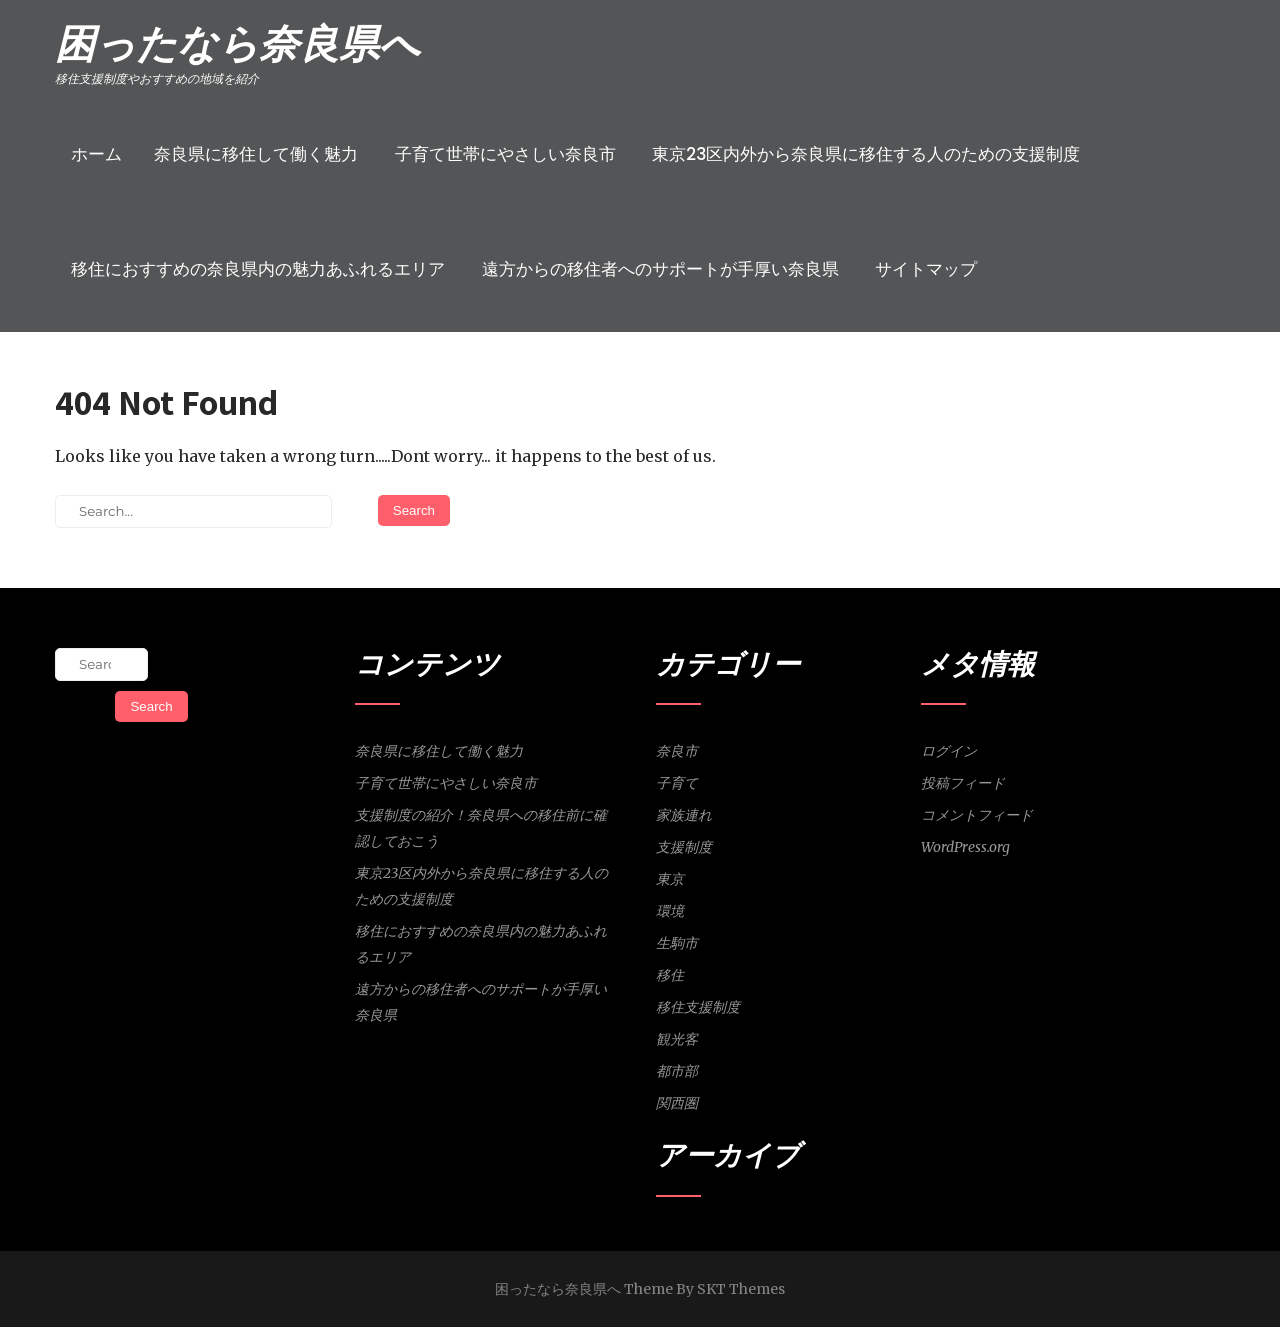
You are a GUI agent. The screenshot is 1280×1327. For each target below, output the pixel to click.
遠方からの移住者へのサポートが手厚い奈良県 (660, 269)
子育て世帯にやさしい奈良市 (505, 154)
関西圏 (677, 1103)
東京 (670, 879)
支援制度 (684, 847)
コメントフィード (977, 815)
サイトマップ (926, 269)
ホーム (96, 154)
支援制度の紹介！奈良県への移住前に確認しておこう (481, 828)
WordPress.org (965, 847)
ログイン (949, 751)
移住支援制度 (698, 1007)
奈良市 (677, 751)
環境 (670, 911)
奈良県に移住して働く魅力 (256, 154)
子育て (677, 783)
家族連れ (684, 815)
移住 (670, 975)
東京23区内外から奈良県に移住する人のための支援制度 (866, 154)
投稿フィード (963, 783)
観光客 (677, 1039)
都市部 (677, 1071)
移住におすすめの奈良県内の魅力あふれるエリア (258, 269)
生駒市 (677, 943)
